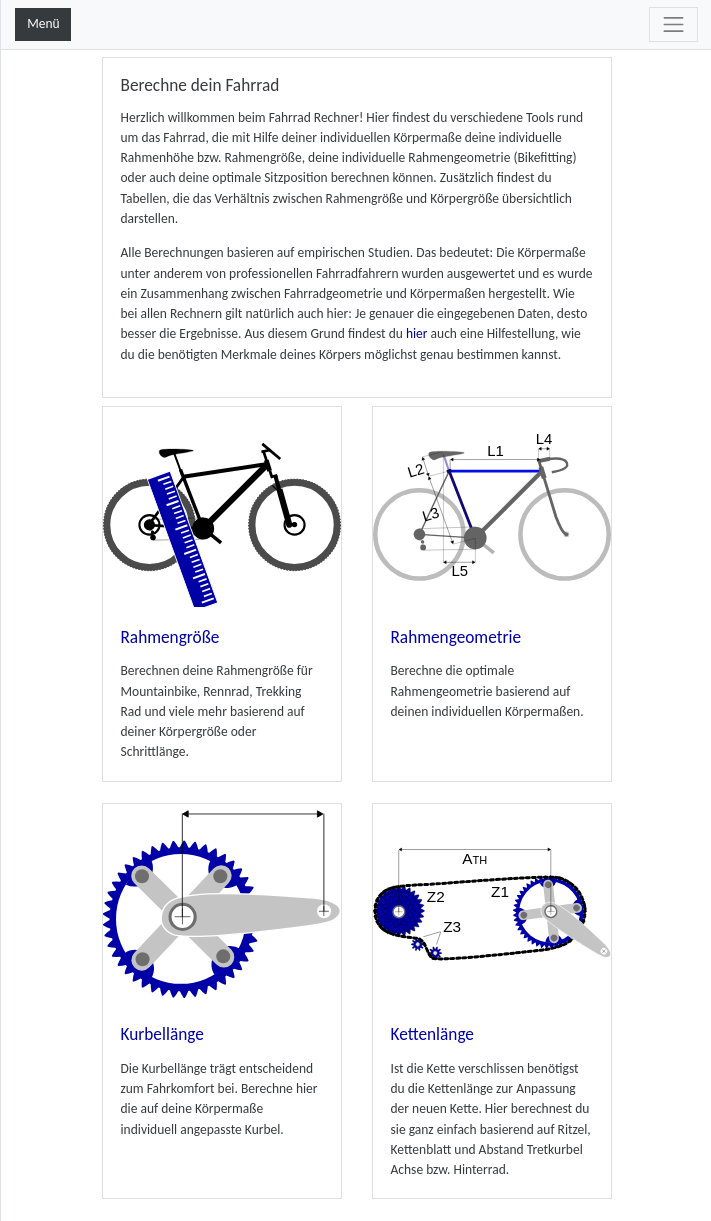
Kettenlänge (432, 1034)
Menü (43, 23)
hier (417, 333)
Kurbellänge (162, 1034)
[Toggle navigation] (673, 24)
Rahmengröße (170, 637)
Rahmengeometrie (456, 637)
